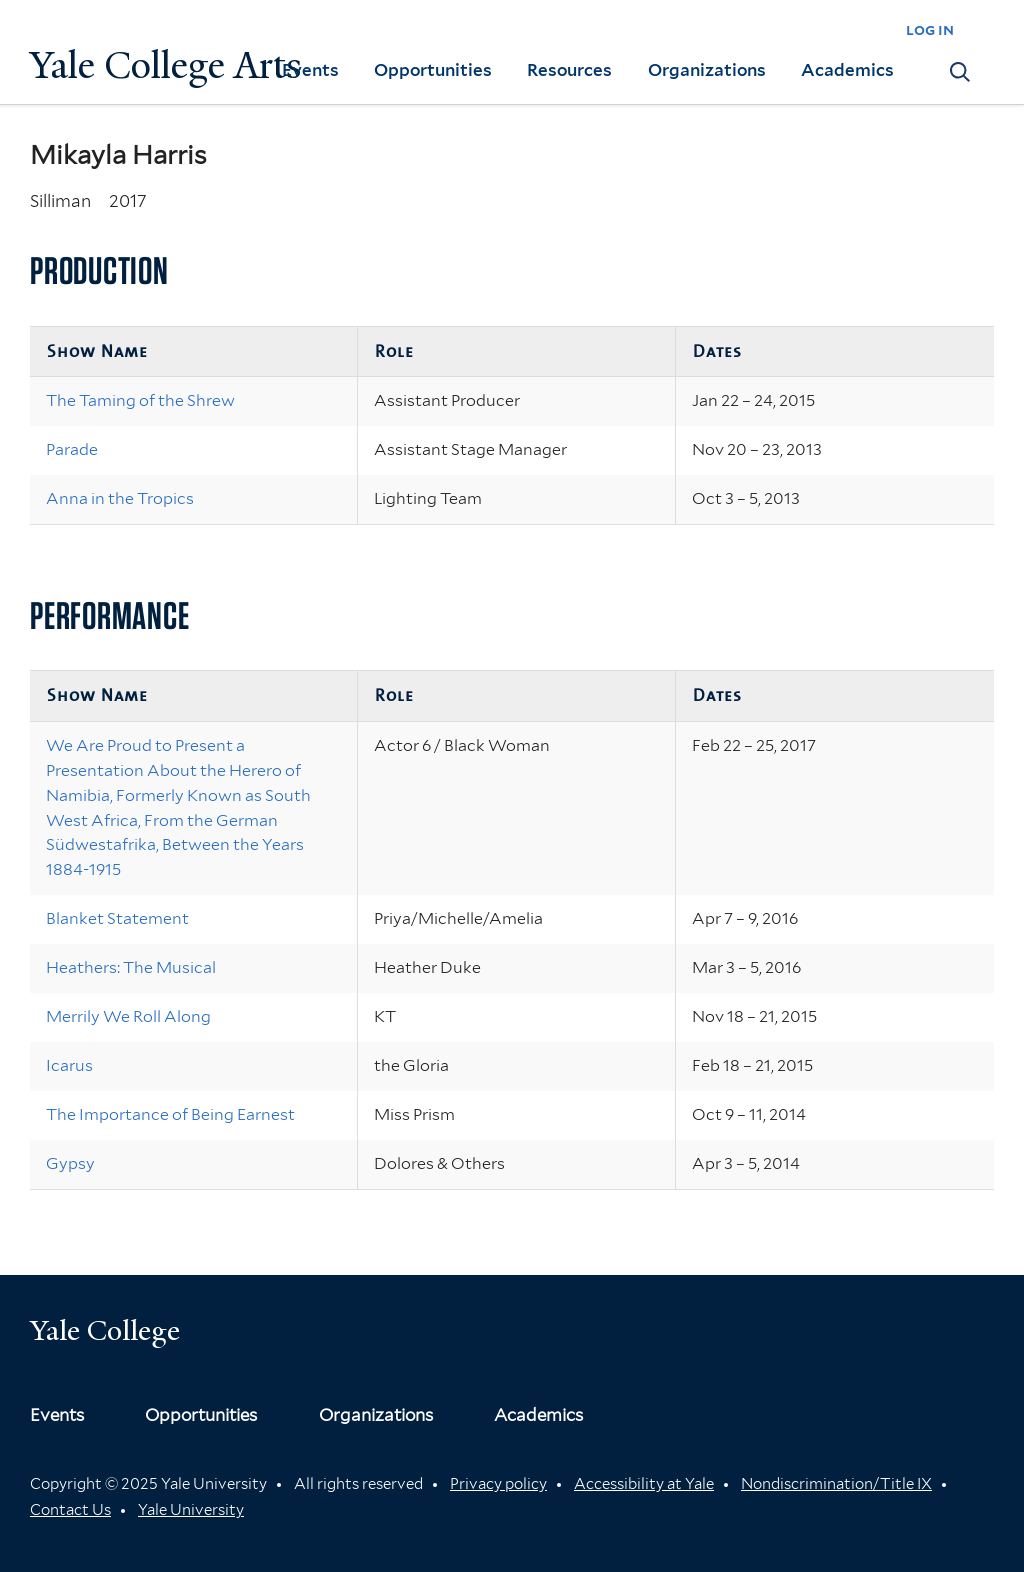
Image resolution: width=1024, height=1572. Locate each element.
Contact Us (70, 1510)
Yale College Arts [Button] (166, 65)
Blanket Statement (117, 918)
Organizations (707, 70)
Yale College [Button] (105, 1330)
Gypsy (70, 1163)
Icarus (69, 1065)
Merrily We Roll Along (128, 1016)
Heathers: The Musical (131, 967)
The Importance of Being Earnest (170, 1114)
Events (310, 70)
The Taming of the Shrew (140, 400)
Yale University (191, 1510)
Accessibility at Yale (644, 1484)
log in (930, 29)
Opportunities (433, 70)
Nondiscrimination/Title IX (836, 1484)
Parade (72, 449)
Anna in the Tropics (120, 498)
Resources (569, 70)
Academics (847, 70)
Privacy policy (498, 1484)
